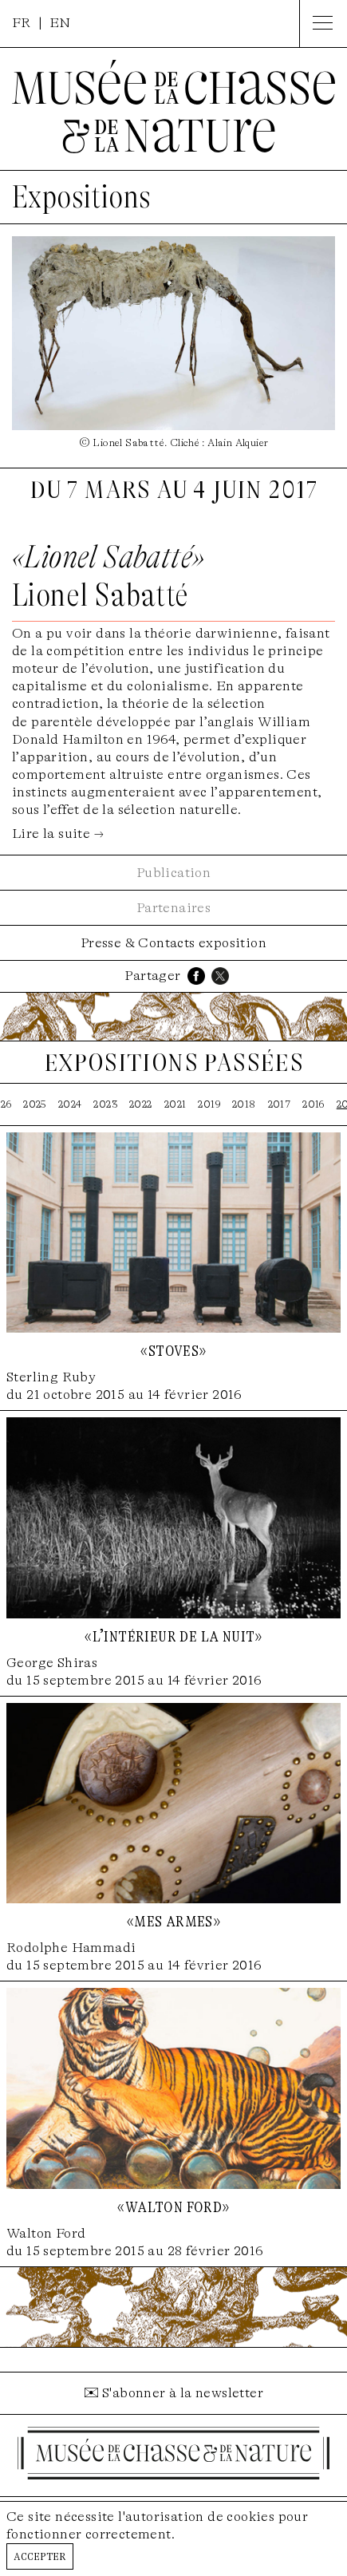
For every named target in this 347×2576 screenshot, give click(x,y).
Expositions (81, 197)
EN (60, 22)
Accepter (40, 2555)
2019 (209, 1104)
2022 (140, 1104)
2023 (105, 1104)
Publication (173, 872)
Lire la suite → (58, 833)
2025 (34, 1104)
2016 (313, 1104)
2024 (70, 1104)
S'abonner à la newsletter (182, 2392)
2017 (279, 1104)
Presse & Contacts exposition (173, 942)
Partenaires (173, 907)
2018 (244, 1104)
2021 (175, 1104)
